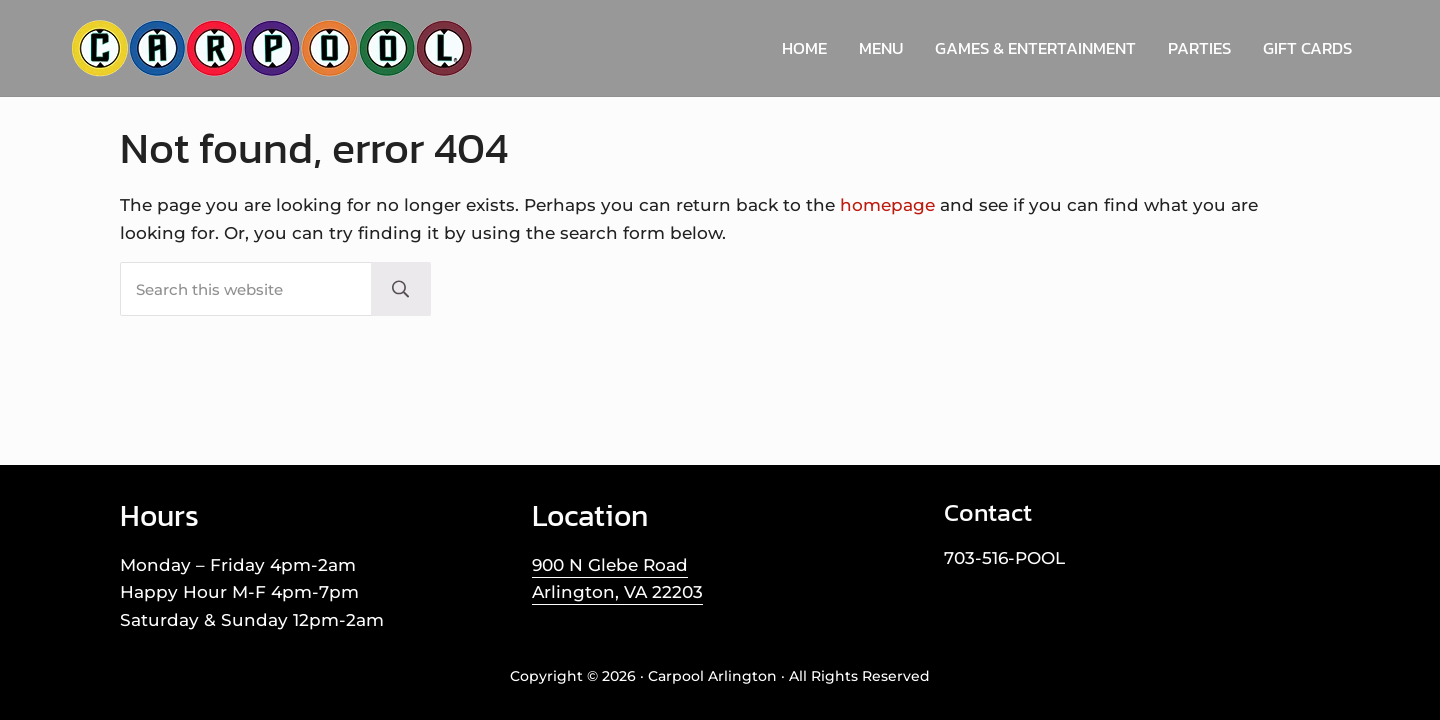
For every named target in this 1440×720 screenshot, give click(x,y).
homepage (887, 204)
